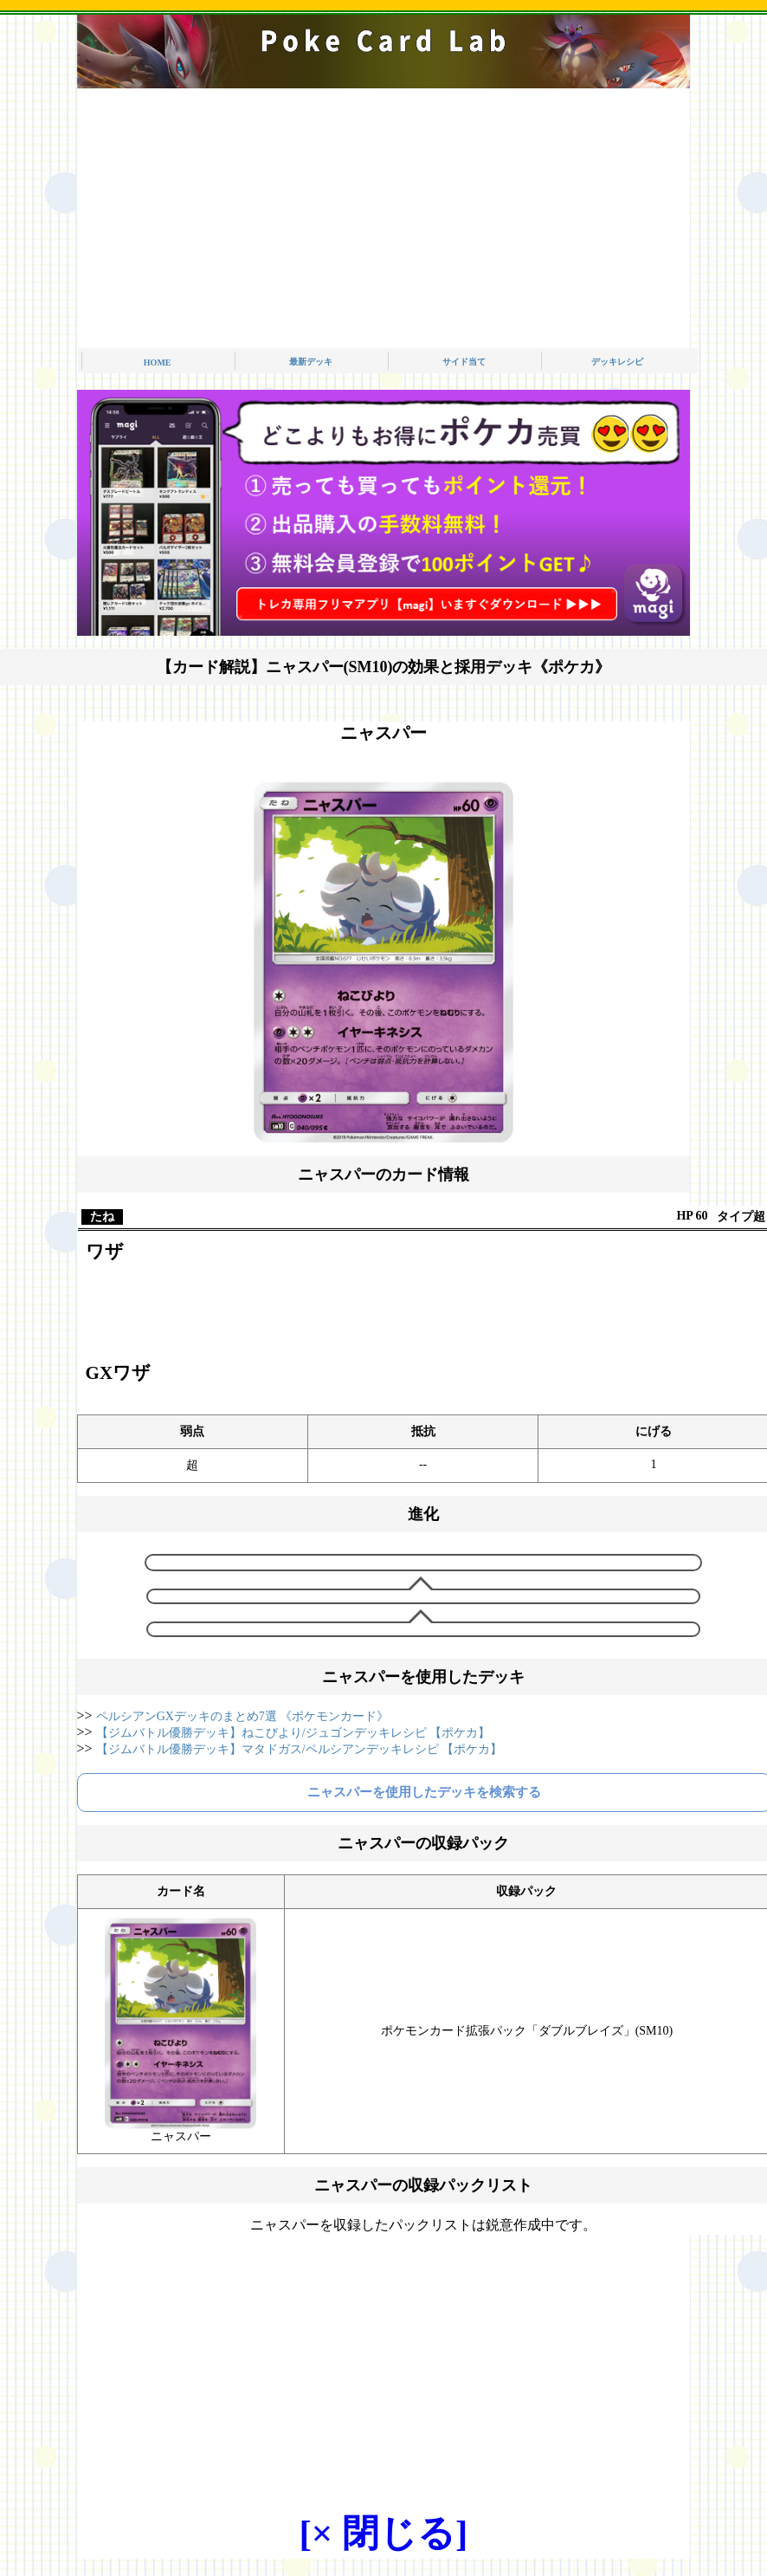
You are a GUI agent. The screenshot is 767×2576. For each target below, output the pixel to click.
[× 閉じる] (384, 2533)
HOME (157, 362)
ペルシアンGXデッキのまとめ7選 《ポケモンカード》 (243, 1716)
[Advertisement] (383, 218)
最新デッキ (310, 361)
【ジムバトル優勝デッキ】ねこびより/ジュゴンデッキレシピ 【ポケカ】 (293, 1732)
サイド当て (464, 361)
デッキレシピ (617, 361)
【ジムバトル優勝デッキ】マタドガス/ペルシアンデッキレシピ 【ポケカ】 (299, 1749)
